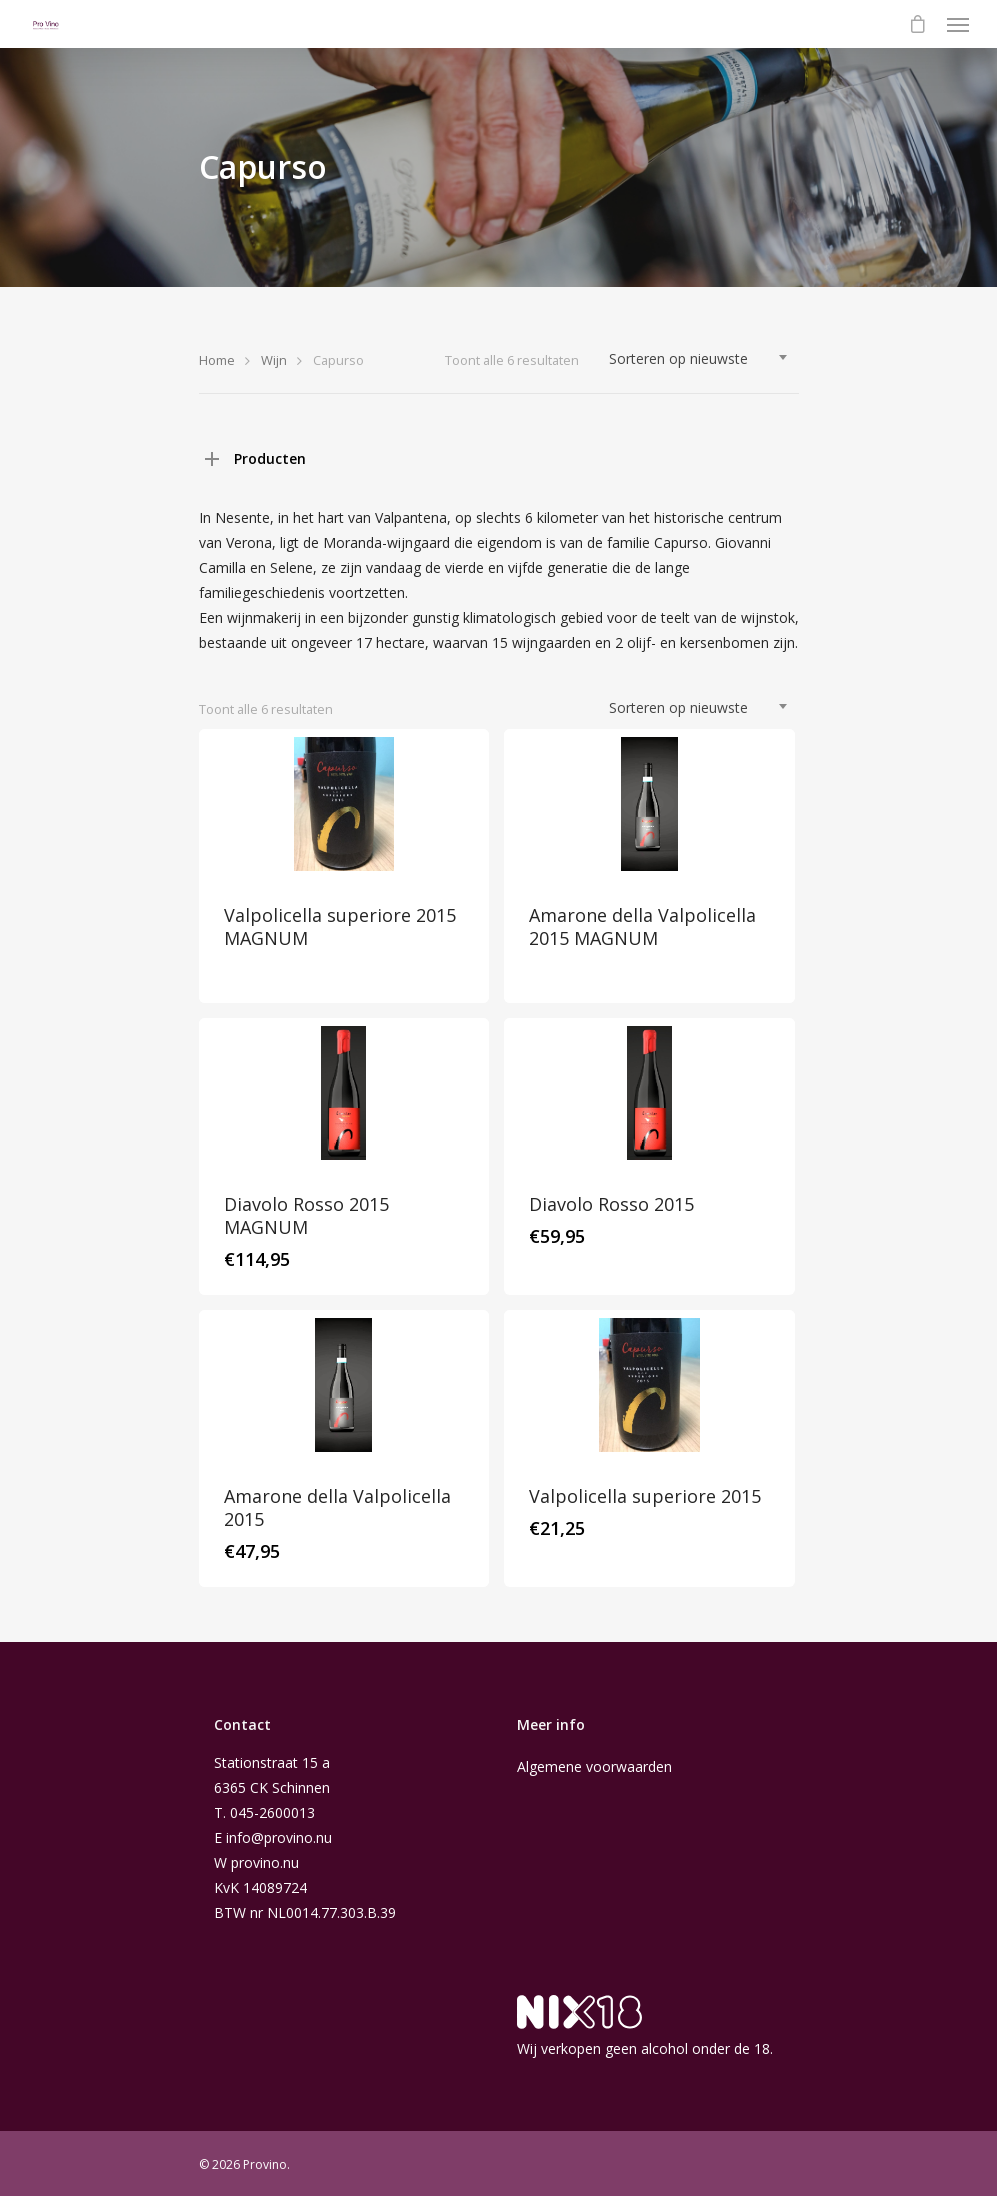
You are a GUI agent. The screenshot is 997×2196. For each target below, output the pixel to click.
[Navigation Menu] (958, 24)
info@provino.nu (279, 1837)
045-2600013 (272, 1812)
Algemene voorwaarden (594, 1766)
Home (217, 360)
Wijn (274, 360)
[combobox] (699, 359)
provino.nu (265, 1862)
